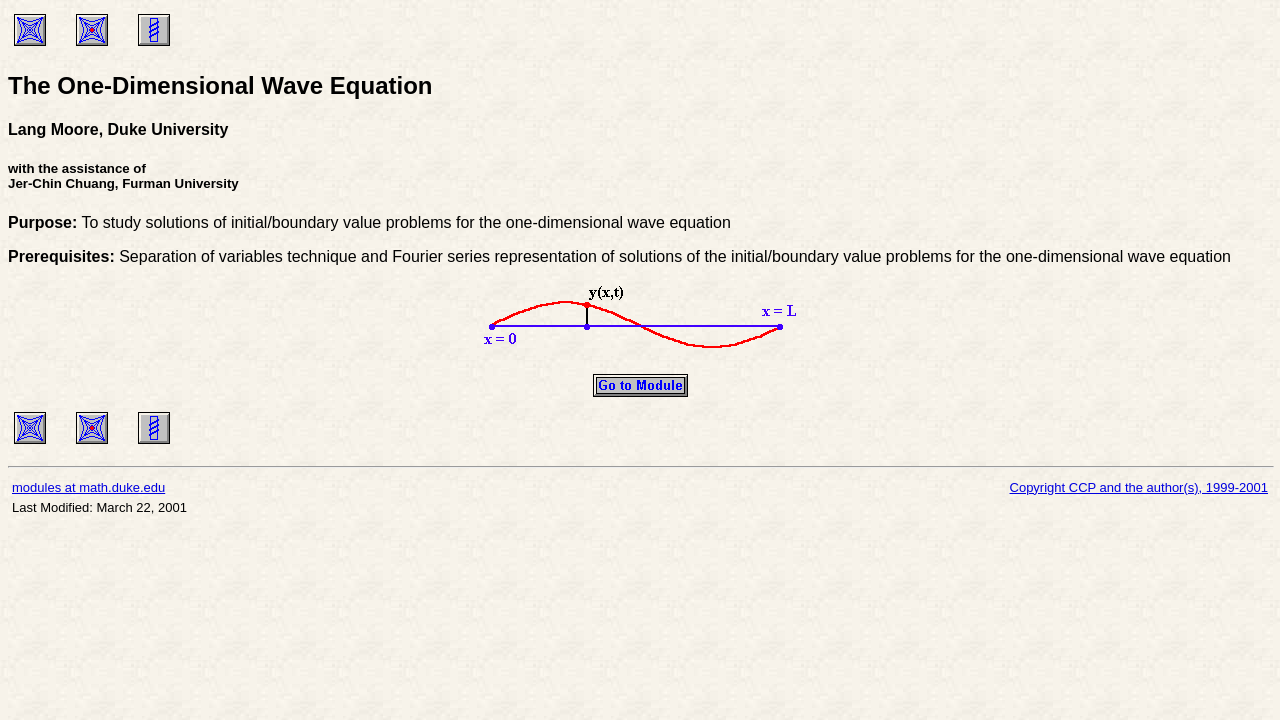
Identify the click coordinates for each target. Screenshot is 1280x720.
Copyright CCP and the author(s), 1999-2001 (1139, 487)
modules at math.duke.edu (88, 487)
